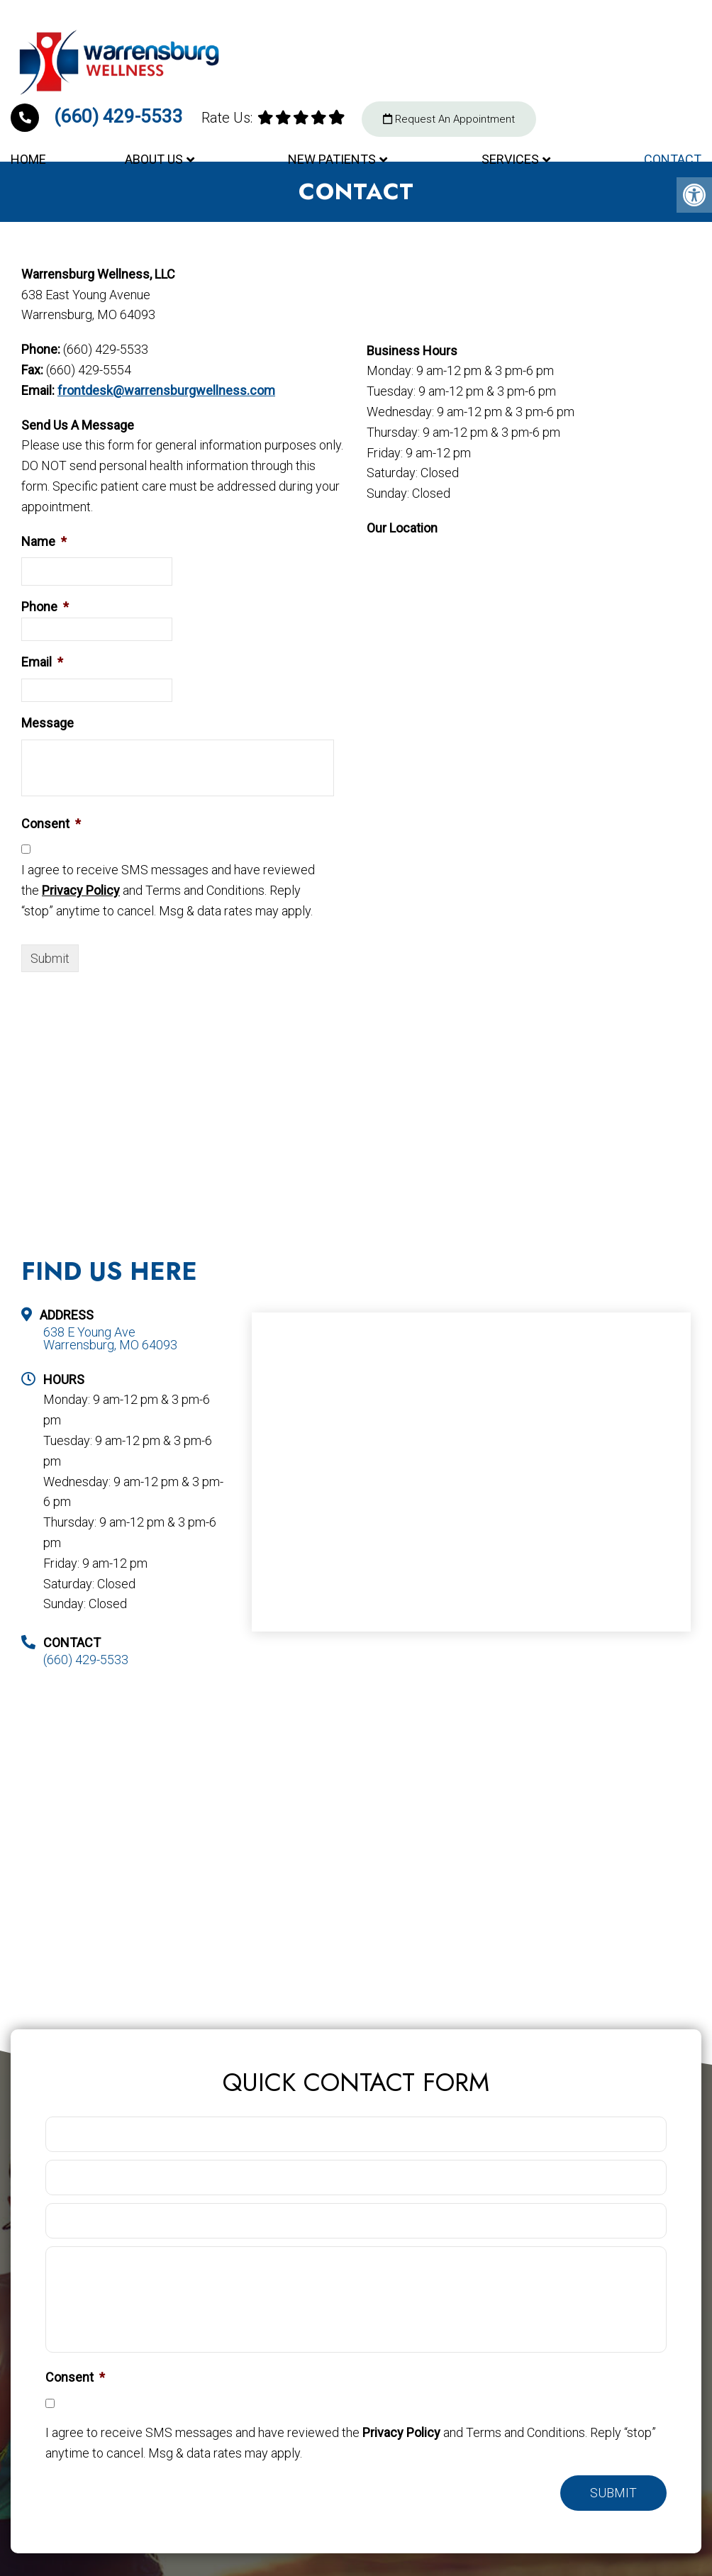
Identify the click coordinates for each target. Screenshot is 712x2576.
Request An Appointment (449, 119)
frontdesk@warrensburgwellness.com (166, 390)
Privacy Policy (81, 890)
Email (42, 661)
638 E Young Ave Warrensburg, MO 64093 (110, 1338)
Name (44, 541)
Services (510, 159)
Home (28, 159)
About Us (154, 159)
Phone (45, 606)
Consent (51, 823)
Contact (672, 159)
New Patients (332, 159)
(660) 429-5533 (99, 116)
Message (47, 722)
